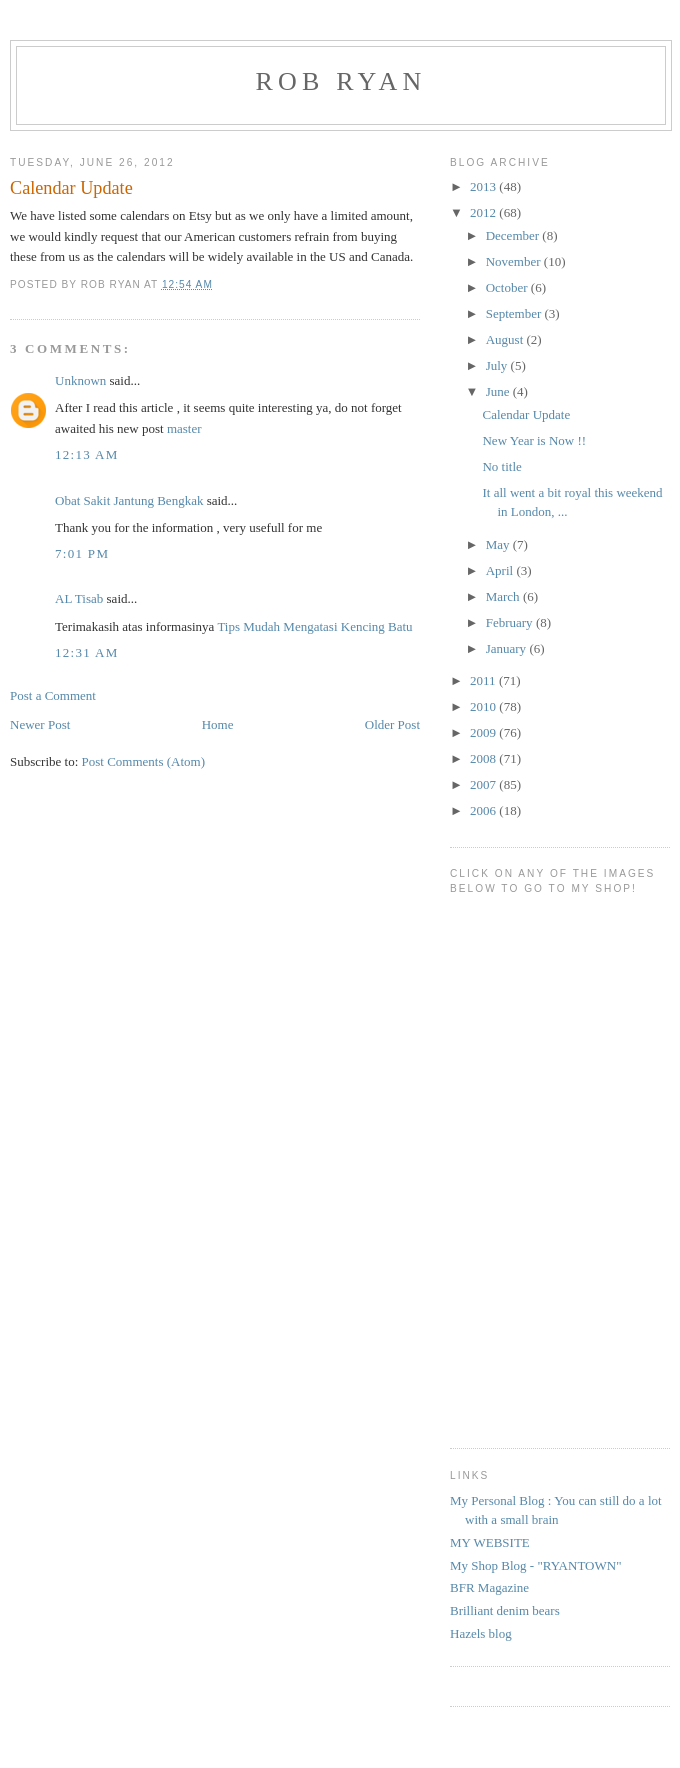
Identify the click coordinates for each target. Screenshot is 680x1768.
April (501, 570)
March (504, 596)
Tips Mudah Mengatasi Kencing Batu (314, 626)
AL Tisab (79, 598)
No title (501, 466)
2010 (484, 706)
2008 (484, 758)
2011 (484, 680)
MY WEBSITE (490, 1542)
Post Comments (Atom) (144, 761)
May (499, 544)
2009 (484, 732)
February (511, 622)
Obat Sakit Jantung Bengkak (129, 500)
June (499, 391)
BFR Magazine (489, 1587)
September (515, 313)
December (514, 235)
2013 (484, 186)
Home (218, 724)
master (184, 428)
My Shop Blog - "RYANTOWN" (535, 1565)
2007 (484, 784)
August (506, 339)
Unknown (80, 380)
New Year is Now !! (534, 440)
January (508, 648)
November (515, 261)
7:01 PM (82, 553)
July (498, 365)
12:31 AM (87, 652)
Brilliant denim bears (505, 1610)
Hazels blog (481, 1633)
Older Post (392, 724)
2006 (484, 810)
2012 (484, 212)
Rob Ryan (341, 81)
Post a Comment (53, 695)
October (508, 287)
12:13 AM (87, 454)
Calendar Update (526, 414)
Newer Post (40, 724)
